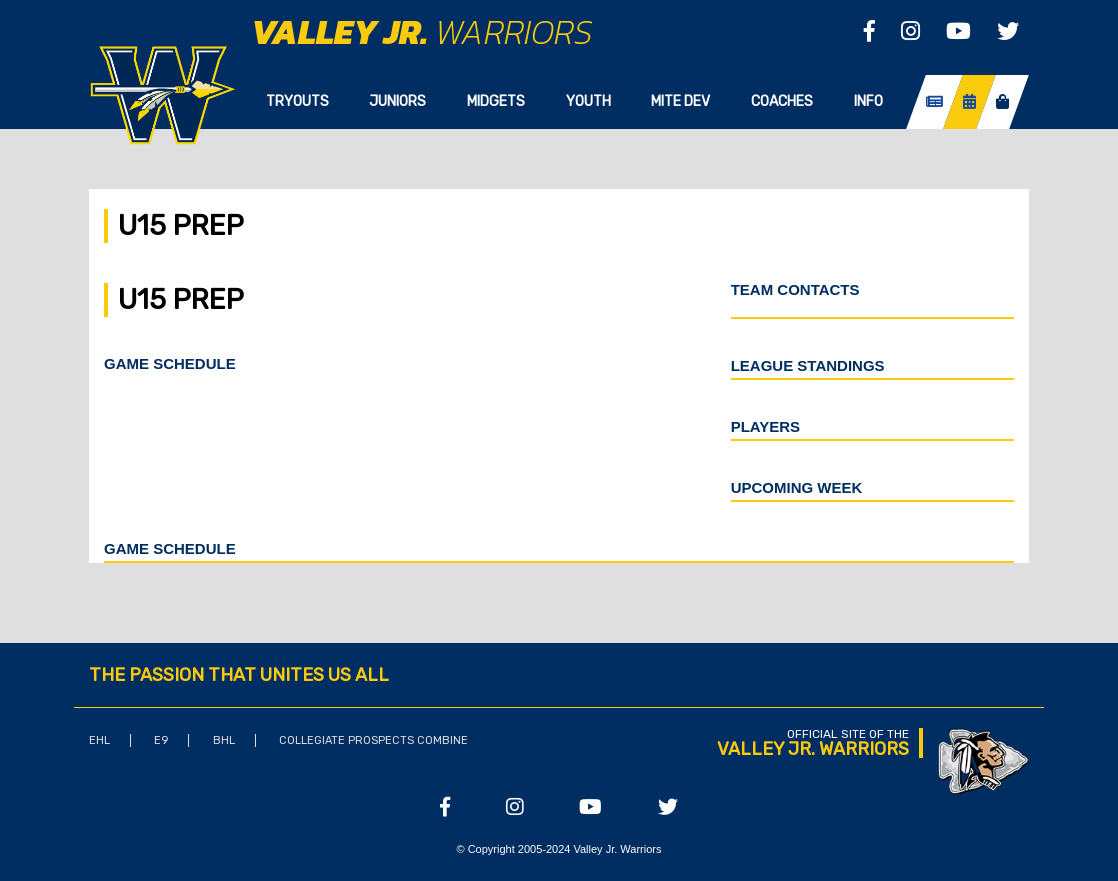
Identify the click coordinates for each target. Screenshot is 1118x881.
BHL (224, 740)
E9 (161, 740)
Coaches (782, 101)
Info (868, 101)
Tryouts (297, 101)
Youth (588, 101)
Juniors (397, 101)
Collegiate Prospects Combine (373, 740)
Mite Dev (680, 101)
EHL (99, 740)
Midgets (496, 101)
